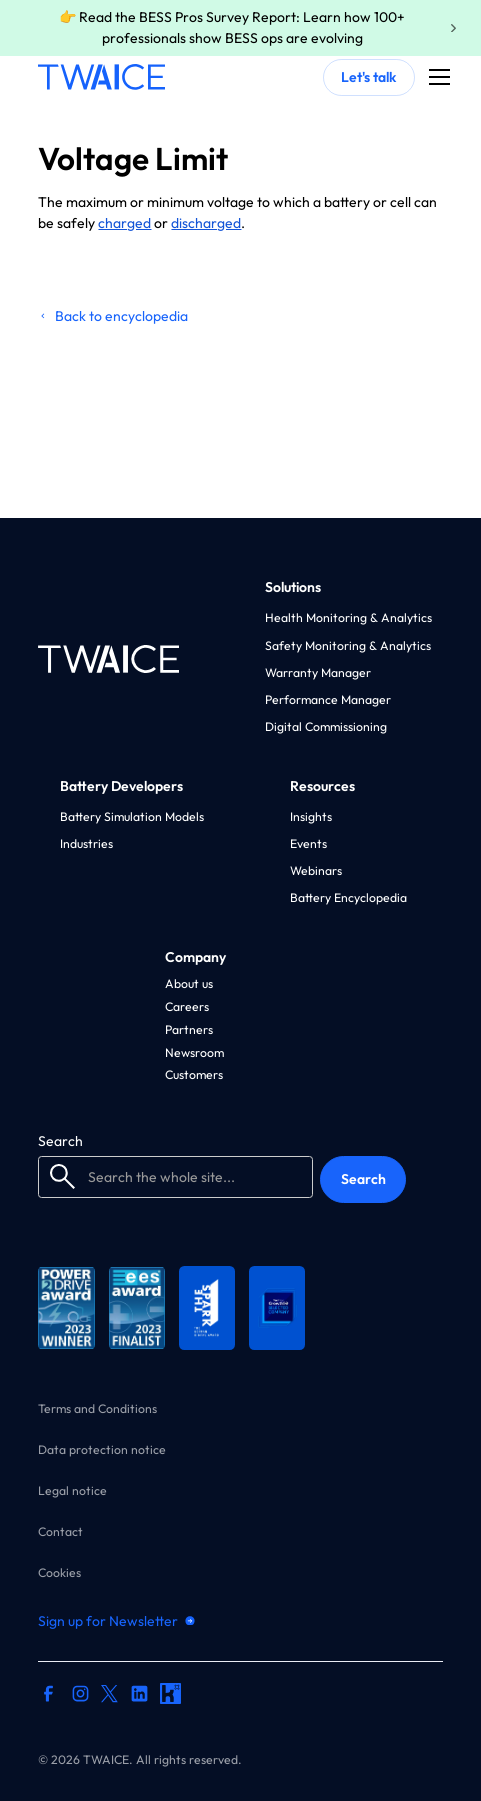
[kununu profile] (170, 1696)
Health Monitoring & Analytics (348, 617)
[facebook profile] (48, 1696)
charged (124, 223)
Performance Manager (328, 699)
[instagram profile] (80, 1696)
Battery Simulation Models (132, 816)
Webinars (316, 870)
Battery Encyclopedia (348, 897)
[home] (101, 77)
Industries (86, 843)
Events (308, 843)
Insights (311, 816)
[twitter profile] (109, 1693)
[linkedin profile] (139, 1696)
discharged (206, 223)
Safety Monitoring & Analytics (348, 645)
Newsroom (194, 1052)
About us (189, 983)
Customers (194, 1074)
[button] (436, 77)
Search (60, 1141)
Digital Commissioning (326, 726)
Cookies (59, 1573)
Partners (189, 1029)
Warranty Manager (318, 672)
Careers (187, 1006)
